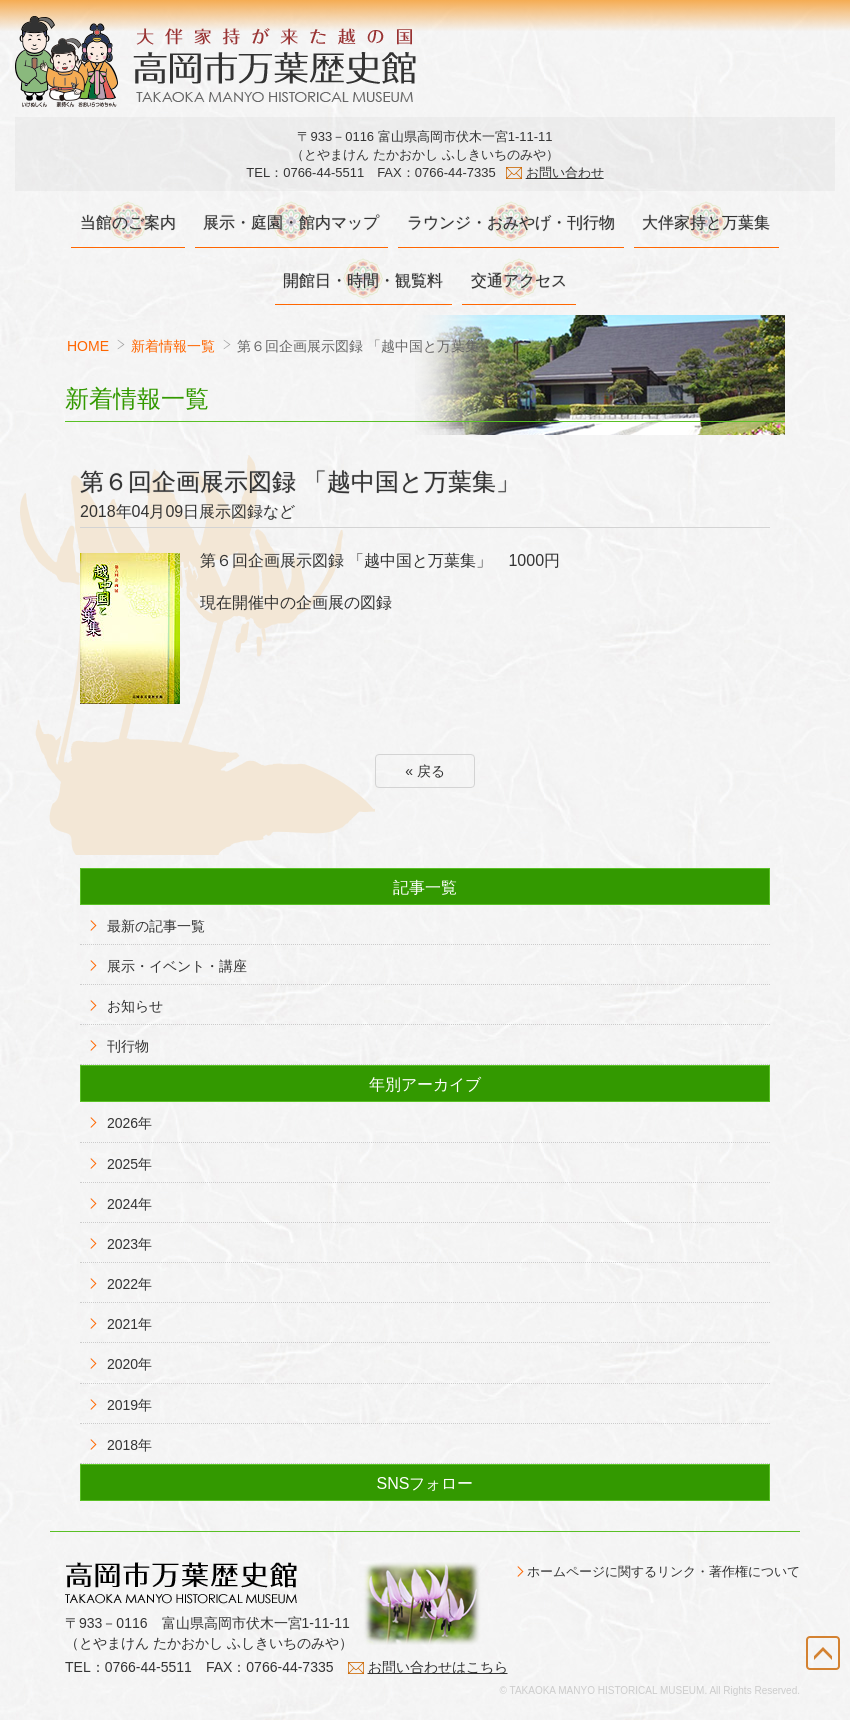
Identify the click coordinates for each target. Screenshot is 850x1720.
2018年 (129, 1446)
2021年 (129, 1325)
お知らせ (135, 1007)
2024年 (129, 1204)
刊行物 (128, 1047)
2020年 (129, 1365)
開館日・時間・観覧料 (362, 280)
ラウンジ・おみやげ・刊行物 (512, 223)
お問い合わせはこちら (438, 1688)
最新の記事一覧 (156, 926)
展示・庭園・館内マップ (290, 223)
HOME (88, 347)
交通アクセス (520, 280)
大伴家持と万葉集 (710, 223)
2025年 (129, 1164)
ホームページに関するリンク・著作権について (663, 1592)
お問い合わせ (565, 172)
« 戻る (425, 772)
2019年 (129, 1405)
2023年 (129, 1245)
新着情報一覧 (173, 347)
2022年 (129, 1285)
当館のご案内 (124, 223)
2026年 (129, 1124)
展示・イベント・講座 (177, 967)
